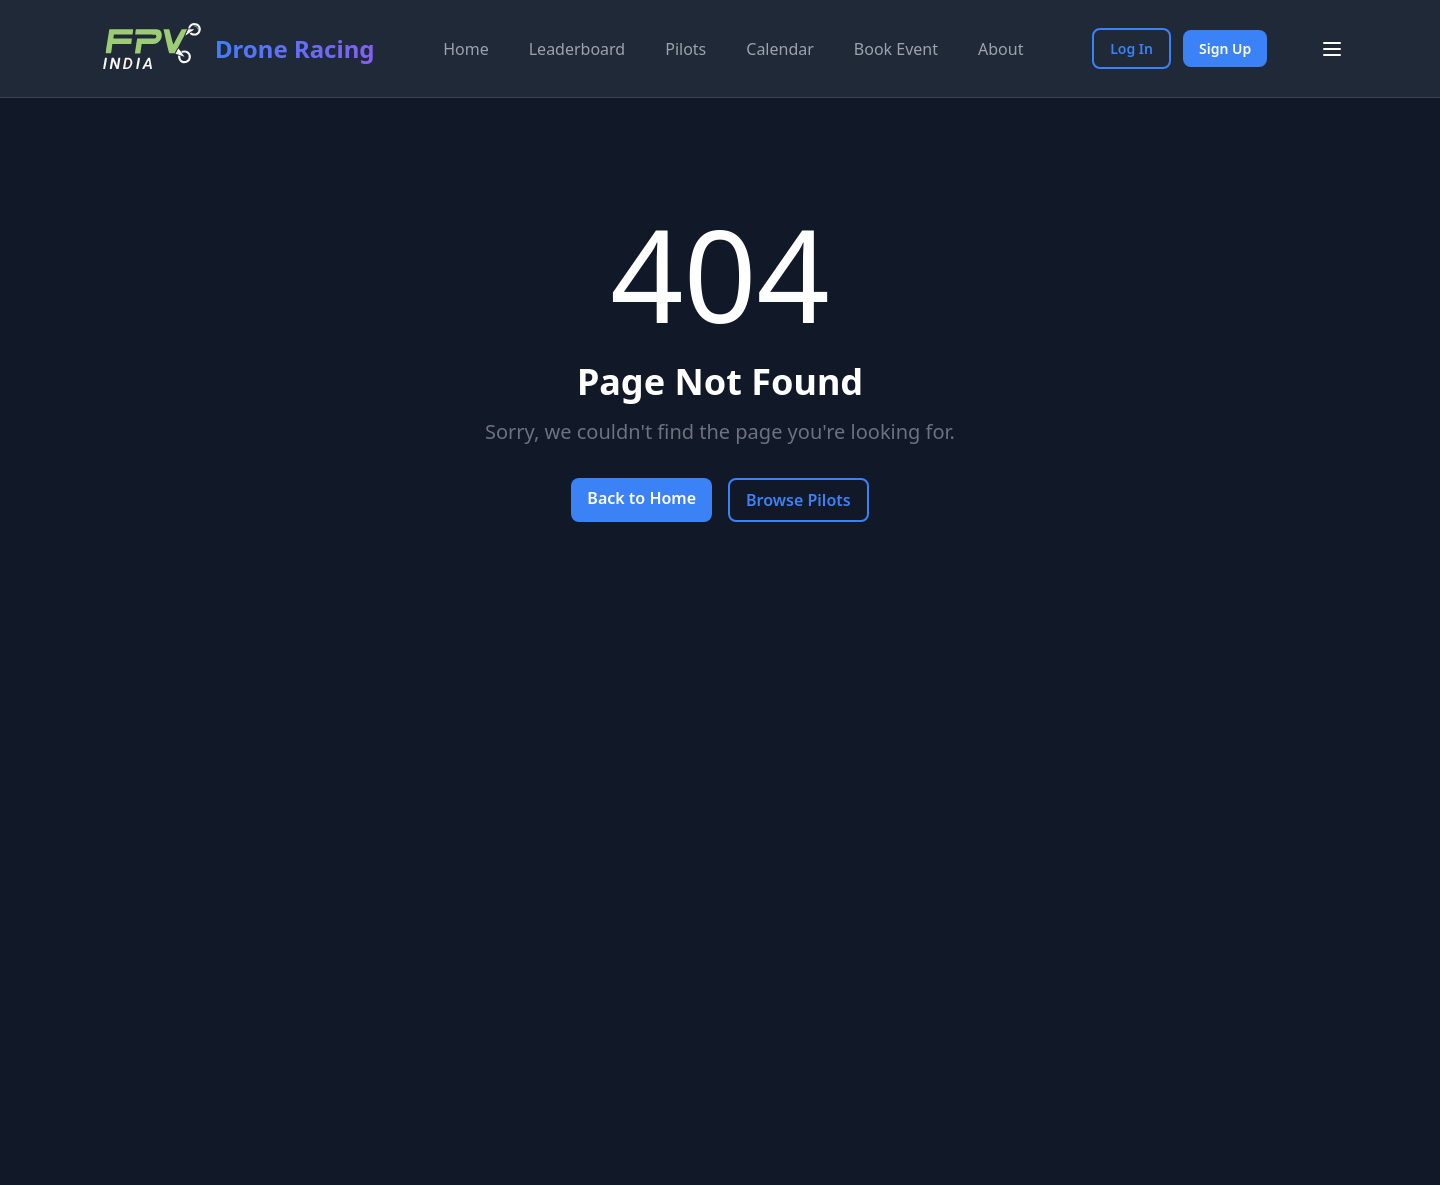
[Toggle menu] (1332, 49)
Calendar (780, 49)
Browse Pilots (798, 500)
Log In (1131, 48)
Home (466, 49)
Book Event (896, 49)
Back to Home (641, 498)
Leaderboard (577, 49)
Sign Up (1225, 48)
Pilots (685, 49)
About (1000, 49)
